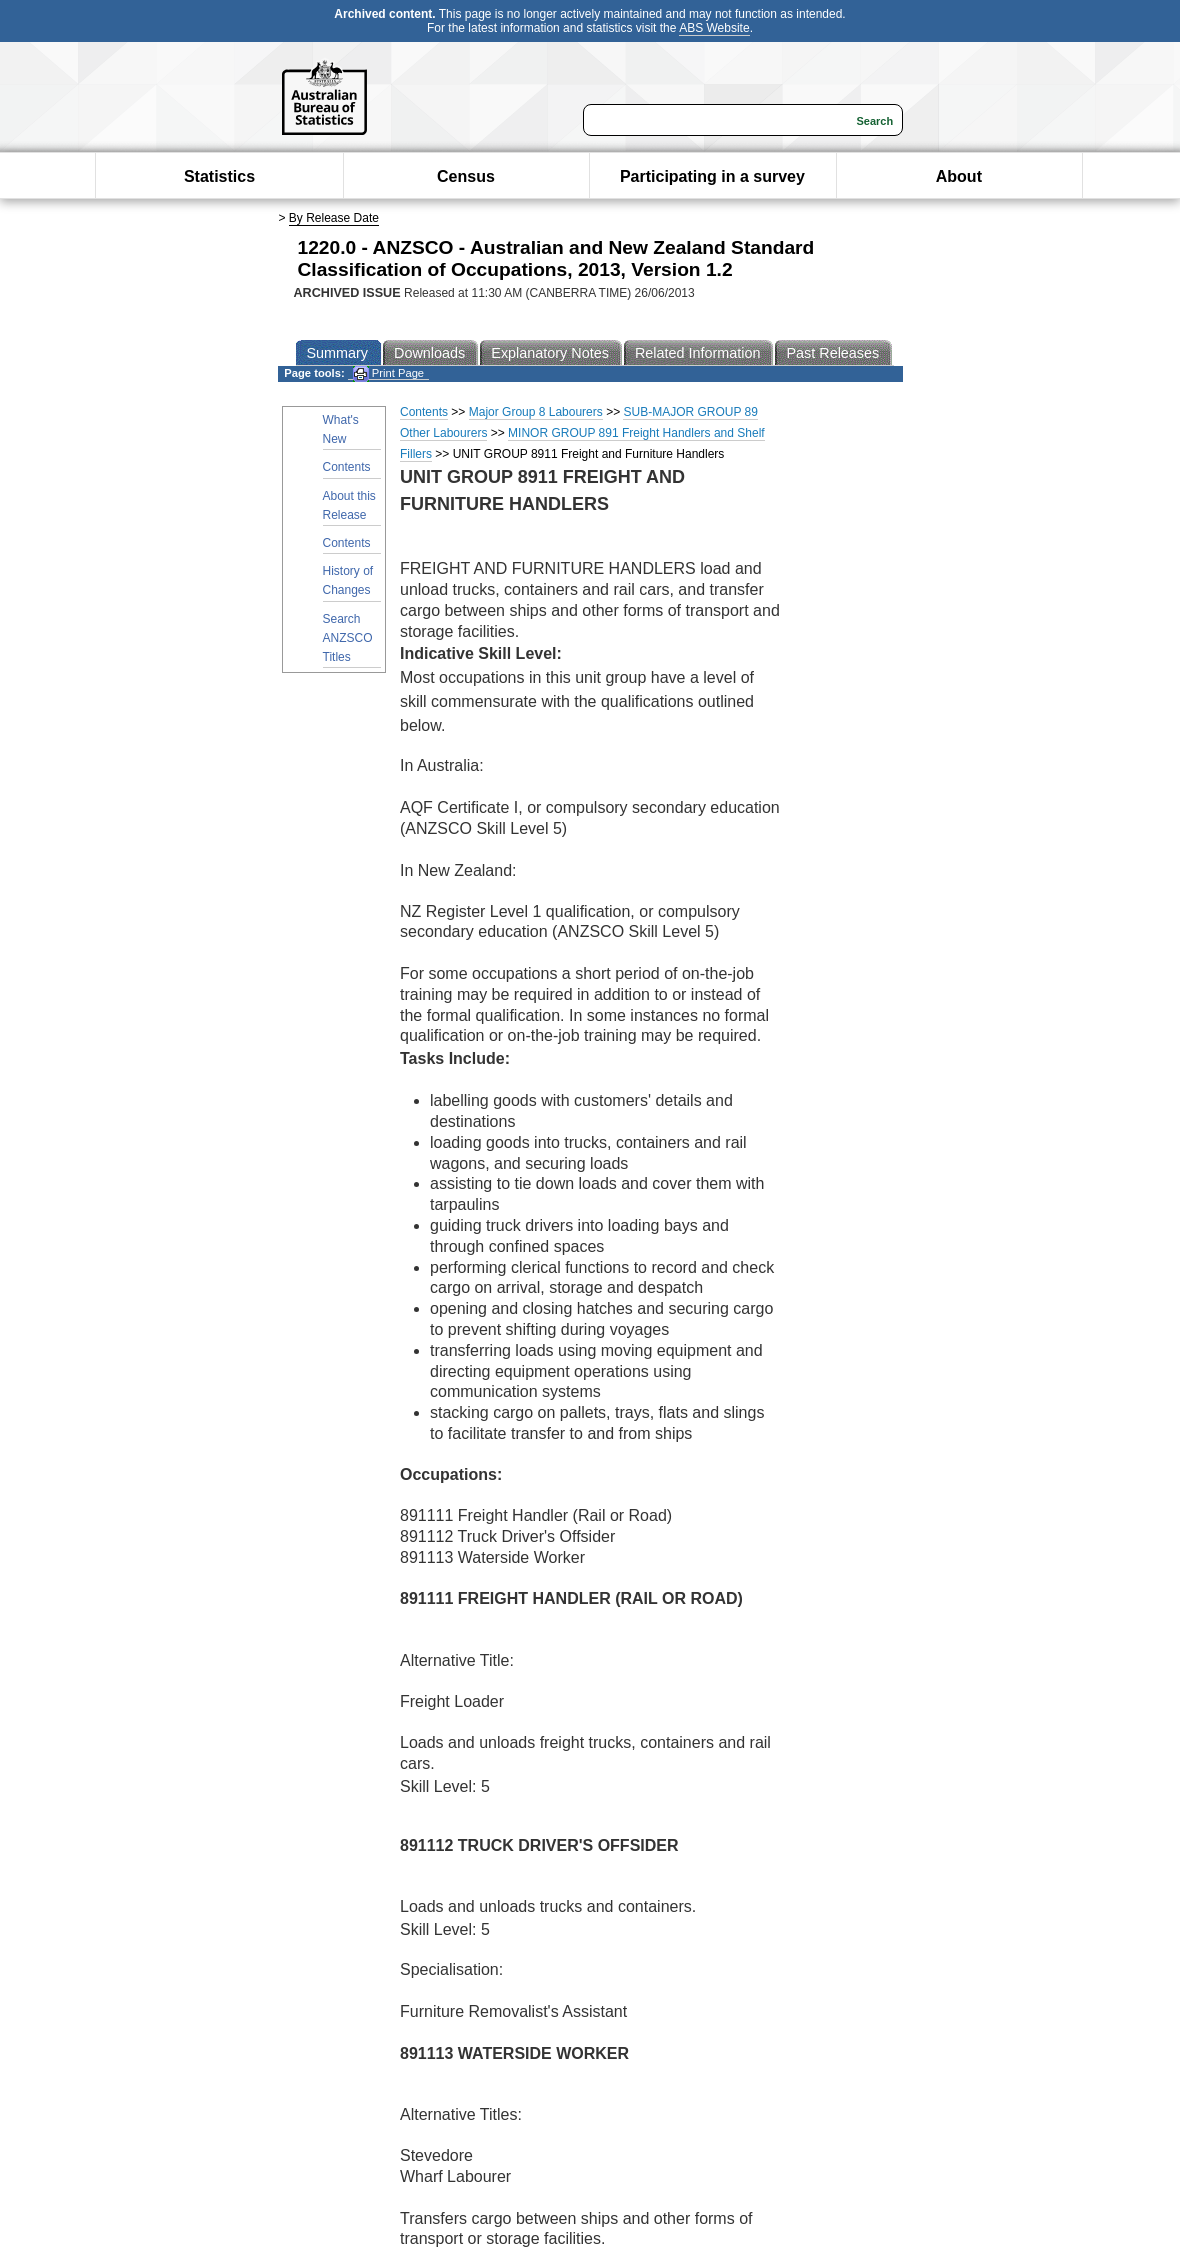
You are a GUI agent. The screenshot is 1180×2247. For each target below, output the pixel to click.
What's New (341, 429)
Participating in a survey (712, 176)
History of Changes (348, 580)
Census (466, 176)
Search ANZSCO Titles (348, 638)
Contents (347, 467)
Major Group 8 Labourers (536, 412)
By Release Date (334, 218)
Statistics (219, 176)
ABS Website (714, 28)
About (959, 176)
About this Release (349, 505)
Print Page (388, 373)
